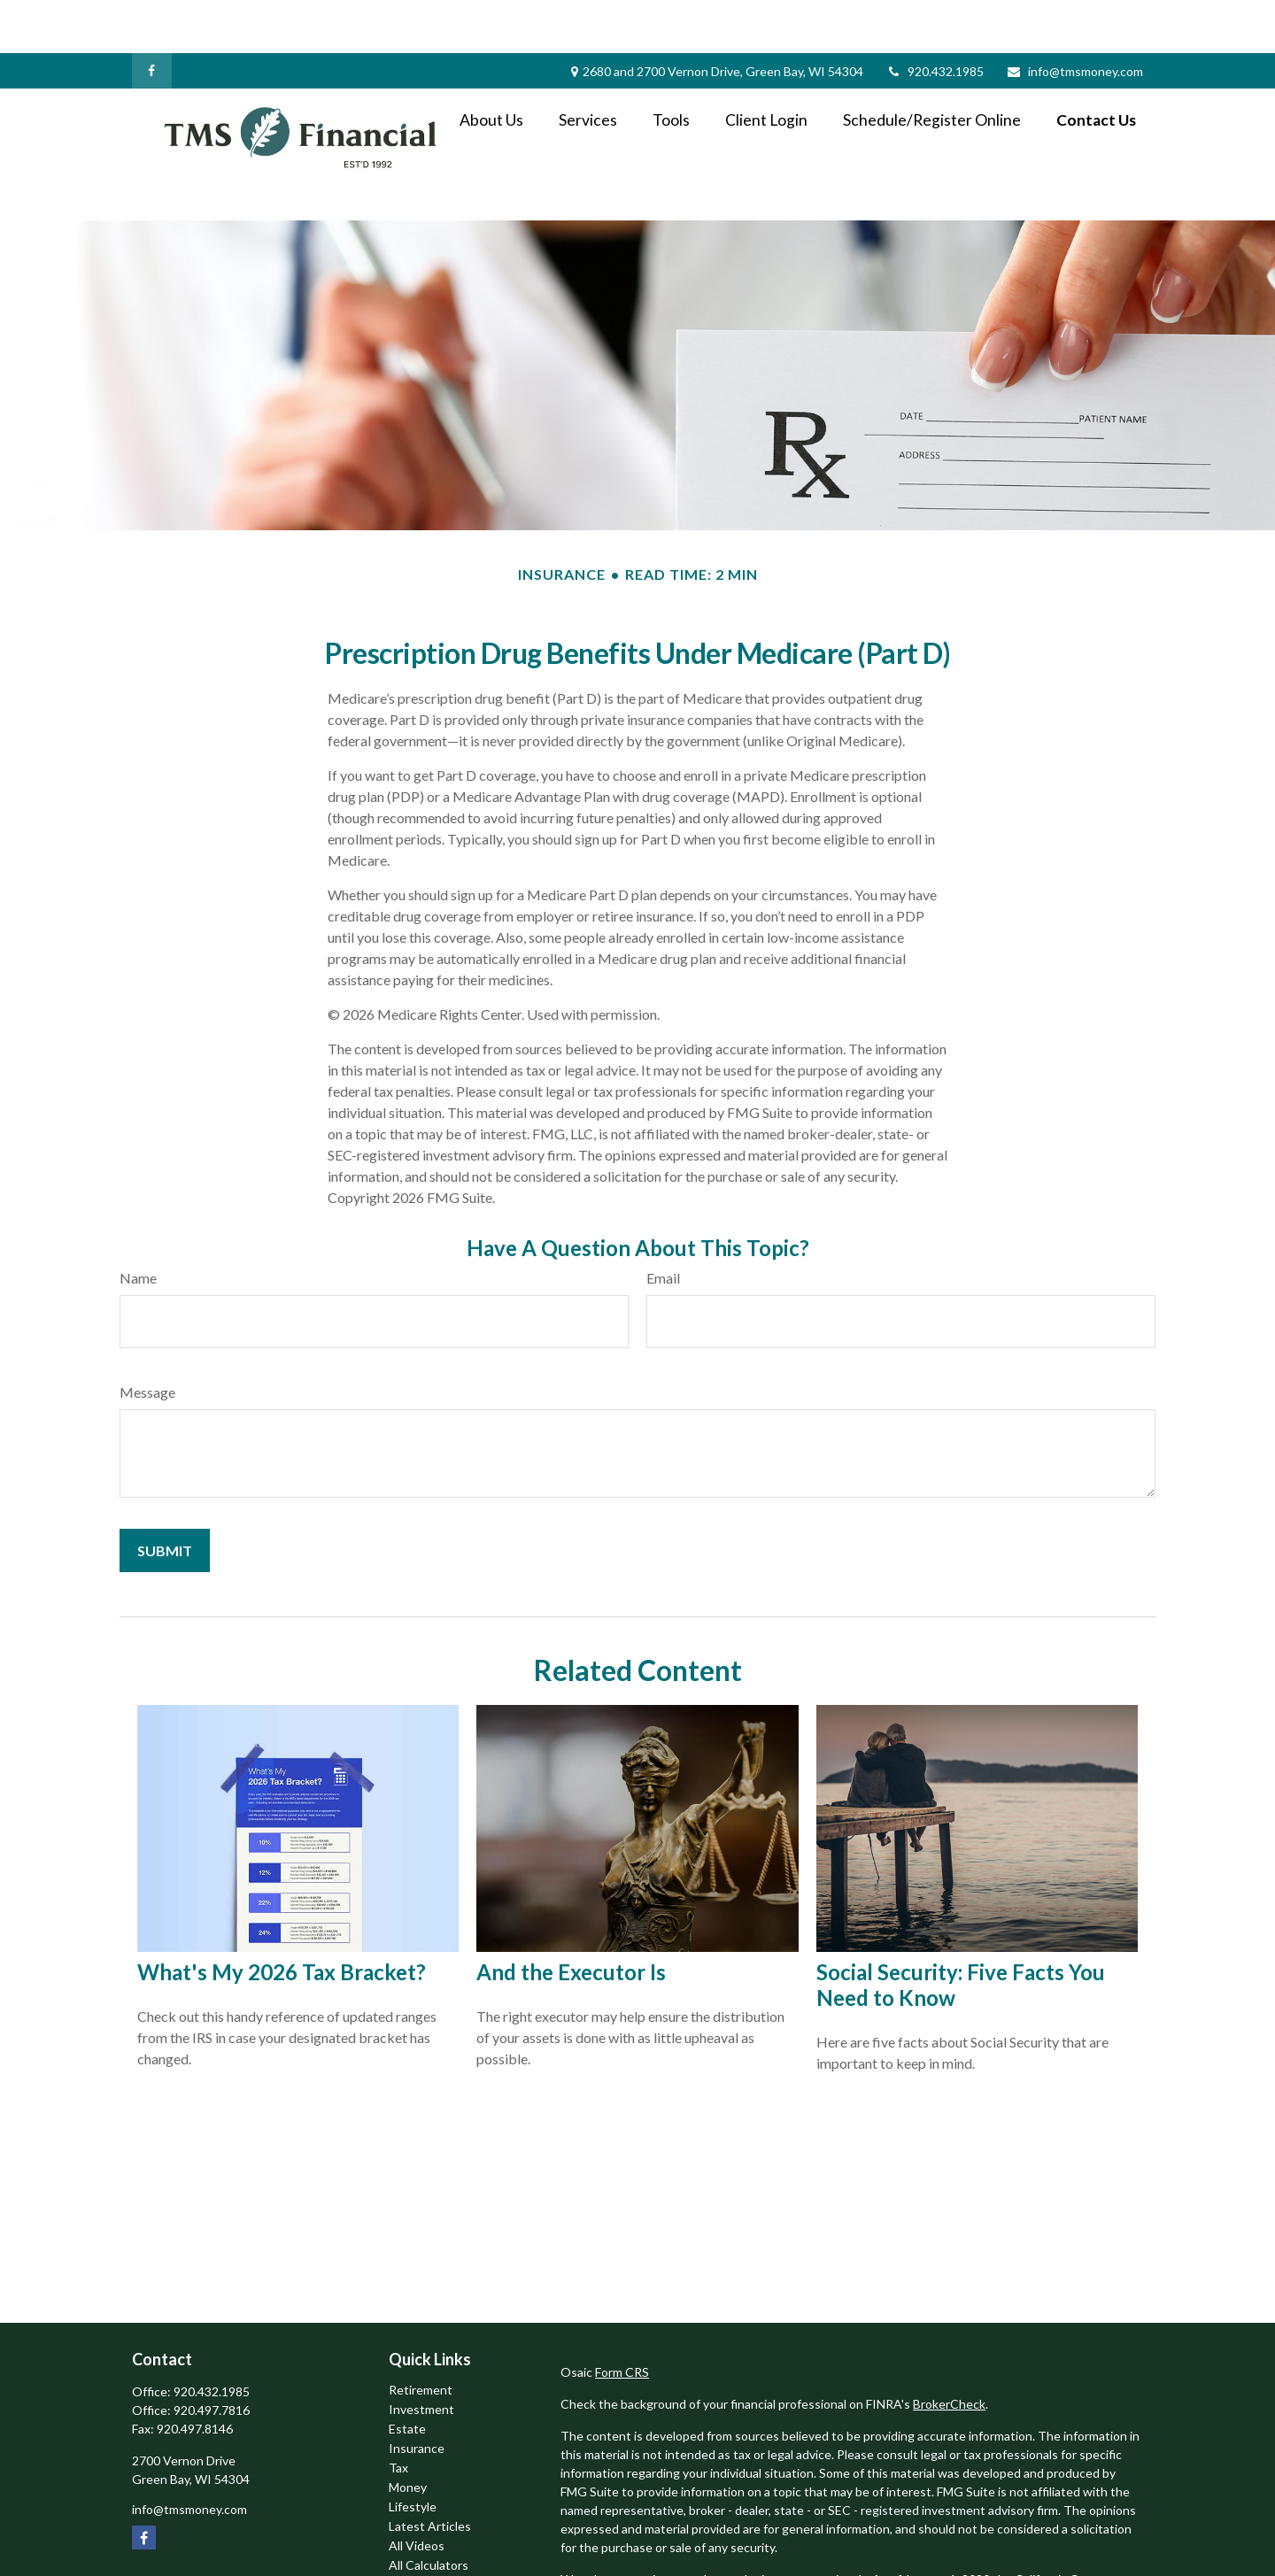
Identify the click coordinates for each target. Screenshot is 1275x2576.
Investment (421, 2356)
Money (408, 2433)
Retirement (420, 2336)
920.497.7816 (212, 2356)
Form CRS (622, 2318)
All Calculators (428, 2511)
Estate (407, 2375)
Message (147, 1338)
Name (138, 1224)
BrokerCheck (949, 2350)
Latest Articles (430, 2472)
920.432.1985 (934, 18)
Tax (398, 2414)
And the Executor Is (571, 1919)
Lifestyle (413, 2453)
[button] (491, 66)
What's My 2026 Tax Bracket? (281, 1919)
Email (663, 1224)
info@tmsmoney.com (1074, 18)
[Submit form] (165, 1497)
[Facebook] (152, 17)
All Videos (416, 2492)
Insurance (416, 2394)
